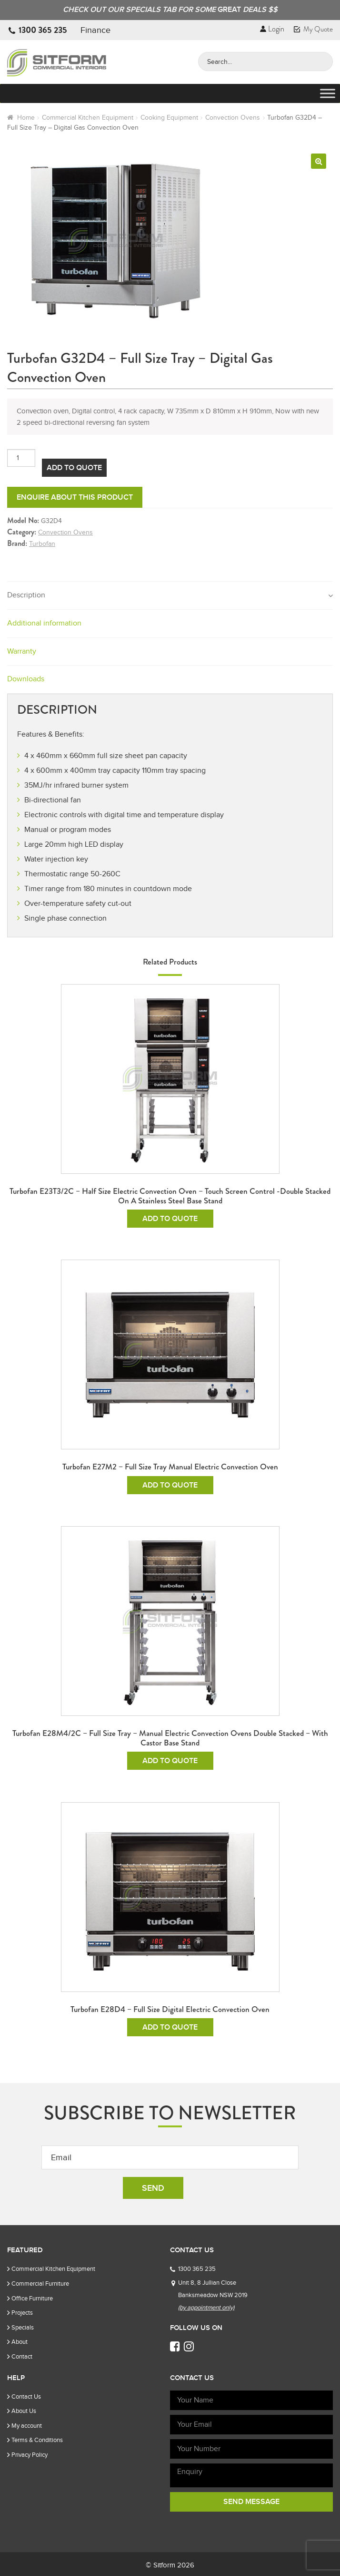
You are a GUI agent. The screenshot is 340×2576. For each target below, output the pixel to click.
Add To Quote (74, 467)
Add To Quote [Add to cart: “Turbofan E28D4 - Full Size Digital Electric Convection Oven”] (170, 2027)
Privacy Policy (29, 2454)
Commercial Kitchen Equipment (87, 117)
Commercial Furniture (40, 2283)
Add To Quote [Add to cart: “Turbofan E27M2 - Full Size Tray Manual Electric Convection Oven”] (170, 1485)
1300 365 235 (43, 30)
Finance (95, 30)
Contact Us (26, 2396)
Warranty (21, 651)
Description (26, 595)
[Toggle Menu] (327, 93)
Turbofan (42, 543)
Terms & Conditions (37, 2439)
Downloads (25, 679)
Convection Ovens (232, 117)
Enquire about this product (75, 497)
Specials (22, 2327)
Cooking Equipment (169, 117)
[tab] (170, 596)
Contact (21, 2356)
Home (26, 117)
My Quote (313, 29)
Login (272, 28)
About (19, 2341)
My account (26, 2425)
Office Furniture (32, 2298)
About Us (23, 2410)
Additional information (44, 623)
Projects (22, 2312)
